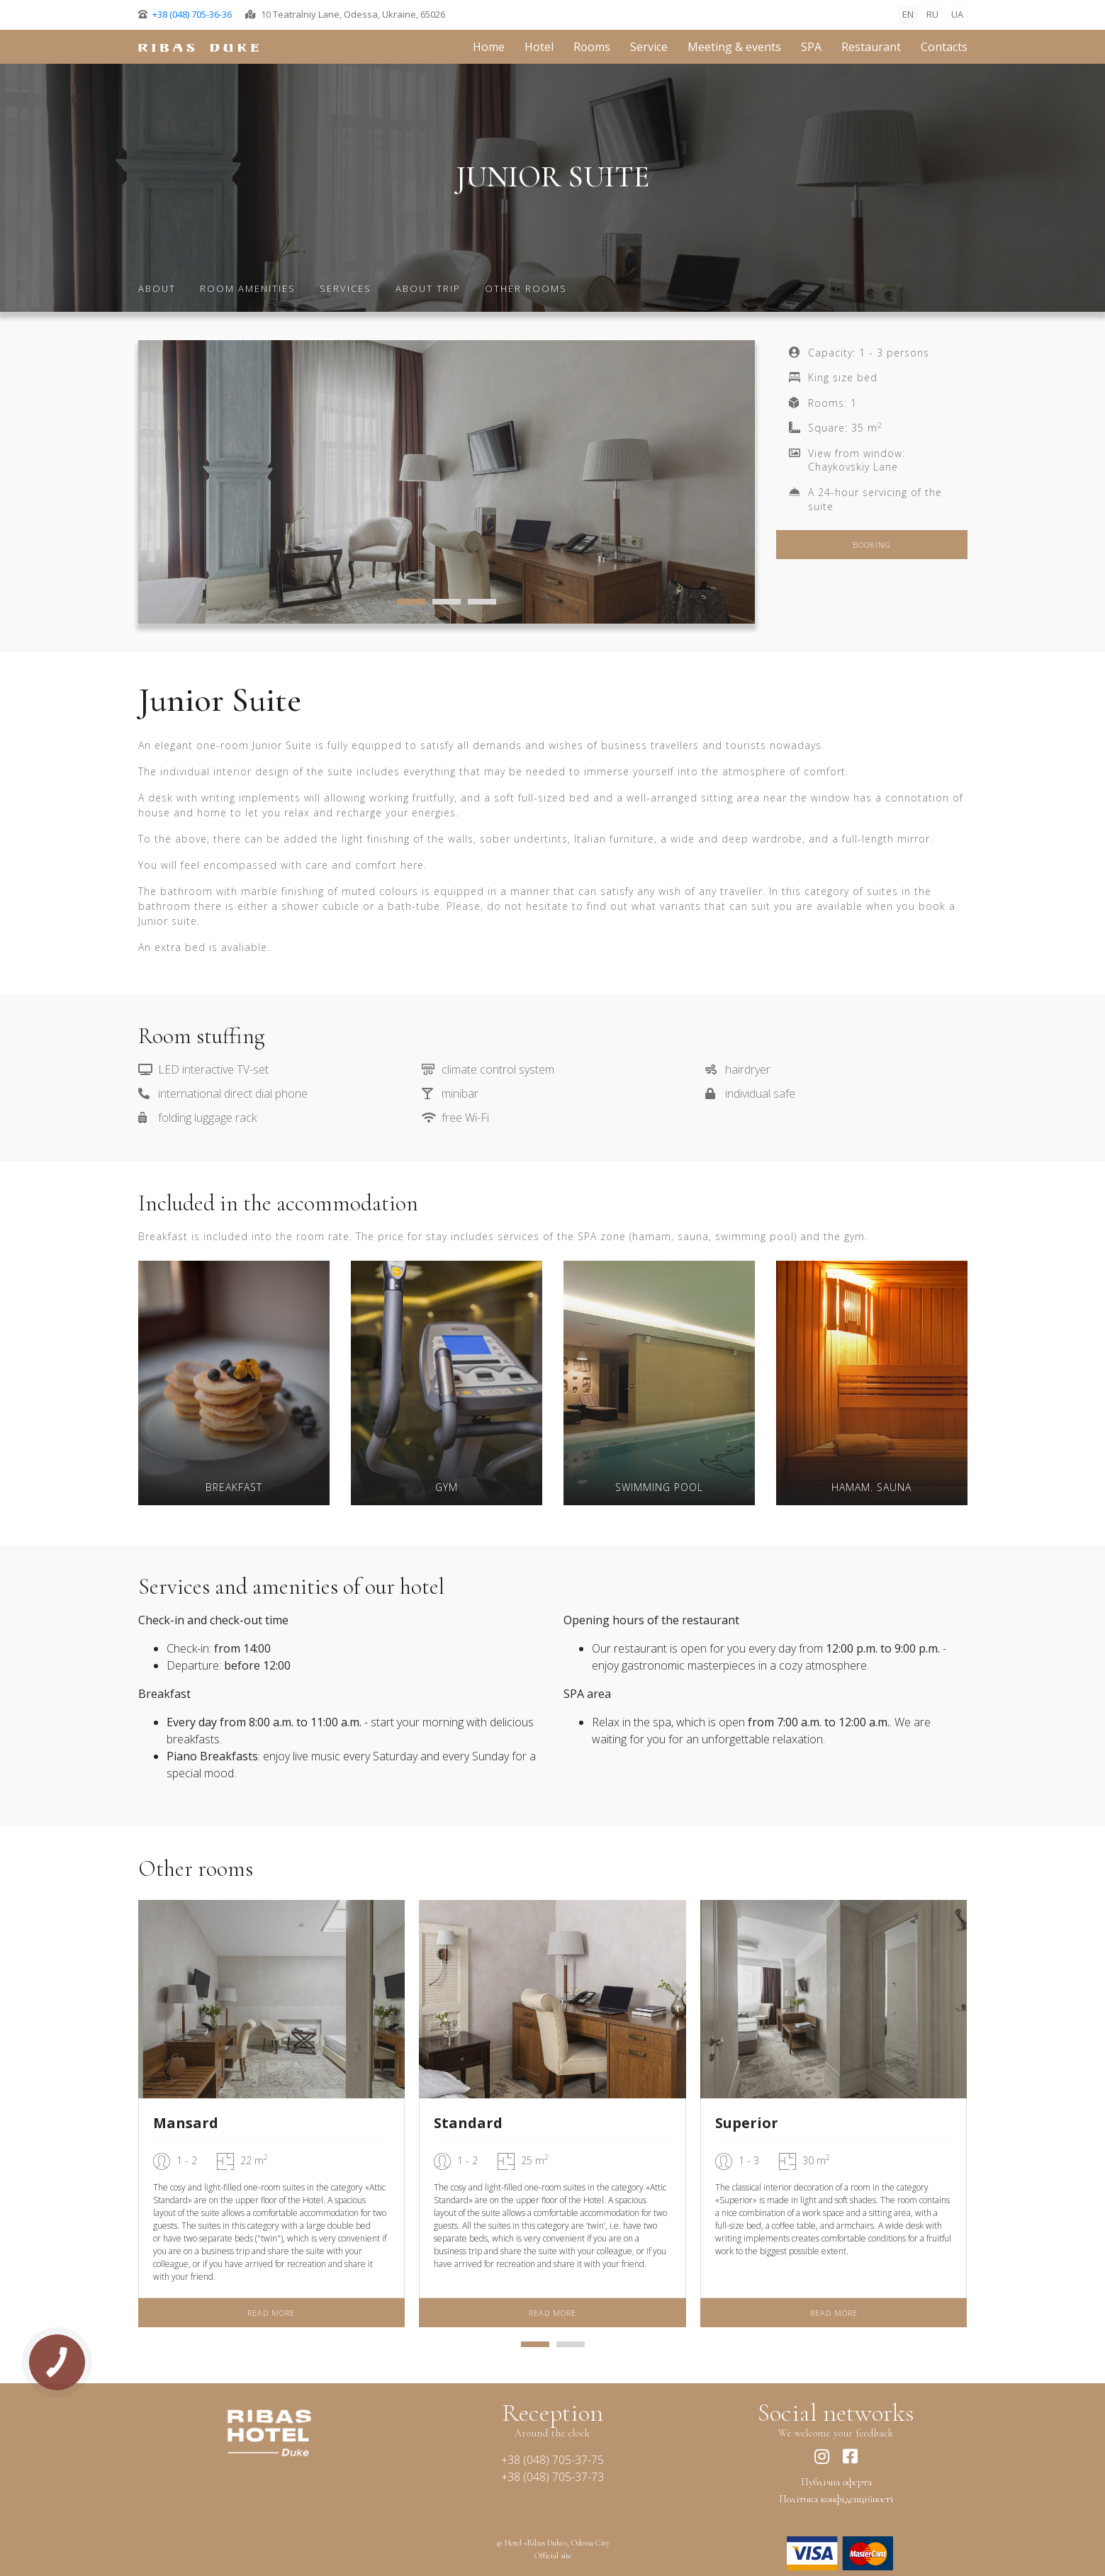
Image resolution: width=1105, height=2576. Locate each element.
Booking (872, 544)
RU (932, 14)
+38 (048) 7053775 (552, 2460)
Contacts (944, 47)
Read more (271, 2312)
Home (489, 47)
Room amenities (248, 288)
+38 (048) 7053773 (552, 2477)
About (157, 288)
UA (957, 14)
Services (345, 288)
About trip (428, 288)
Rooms (591, 47)
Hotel (539, 47)
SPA (811, 47)
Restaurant (871, 47)
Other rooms (526, 288)
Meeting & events (734, 47)
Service (649, 47)
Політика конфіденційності (836, 2498)
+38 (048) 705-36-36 (192, 14)
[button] (411, 603)
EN (908, 14)
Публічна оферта (836, 2481)
